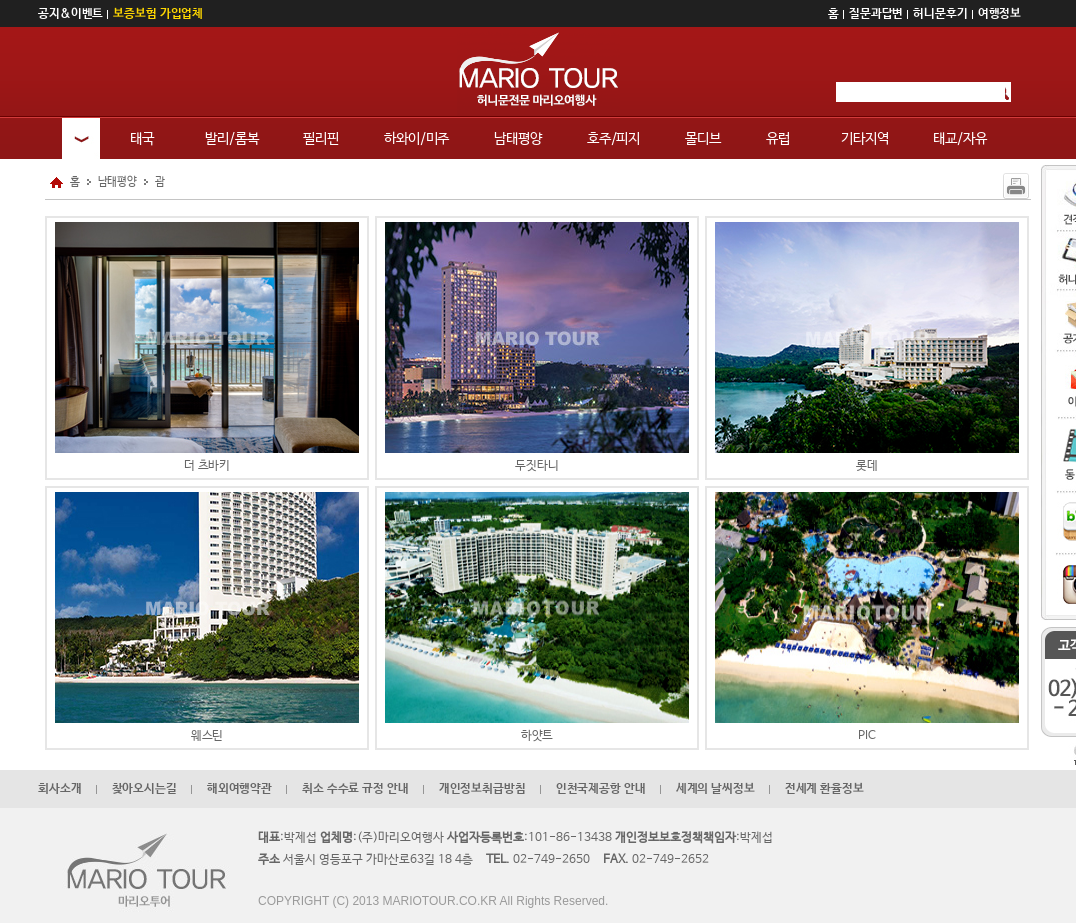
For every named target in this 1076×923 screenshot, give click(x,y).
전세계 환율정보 (824, 789)
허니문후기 (940, 14)
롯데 (867, 347)
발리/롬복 (231, 139)
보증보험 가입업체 (158, 14)
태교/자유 (959, 139)
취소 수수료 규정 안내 (355, 789)
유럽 (778, 139)
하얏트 (537, 617)
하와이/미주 (416, 139)
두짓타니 (537, 347)
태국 (142, 139)
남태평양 (518, 139)
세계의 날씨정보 (715, 789)
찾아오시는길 (144, 789)
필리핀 (321, 139)
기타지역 (865, 139)
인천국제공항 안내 (601, 789)
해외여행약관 (239, 789)
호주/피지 (613, 139)
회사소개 (60, 789)
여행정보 (1000, 14)
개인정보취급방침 (482, 789)
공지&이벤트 (70, 14)
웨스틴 (207, 617)
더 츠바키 (207, 347)
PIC (867, 617)
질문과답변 (876, 14)
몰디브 (703, 139)
